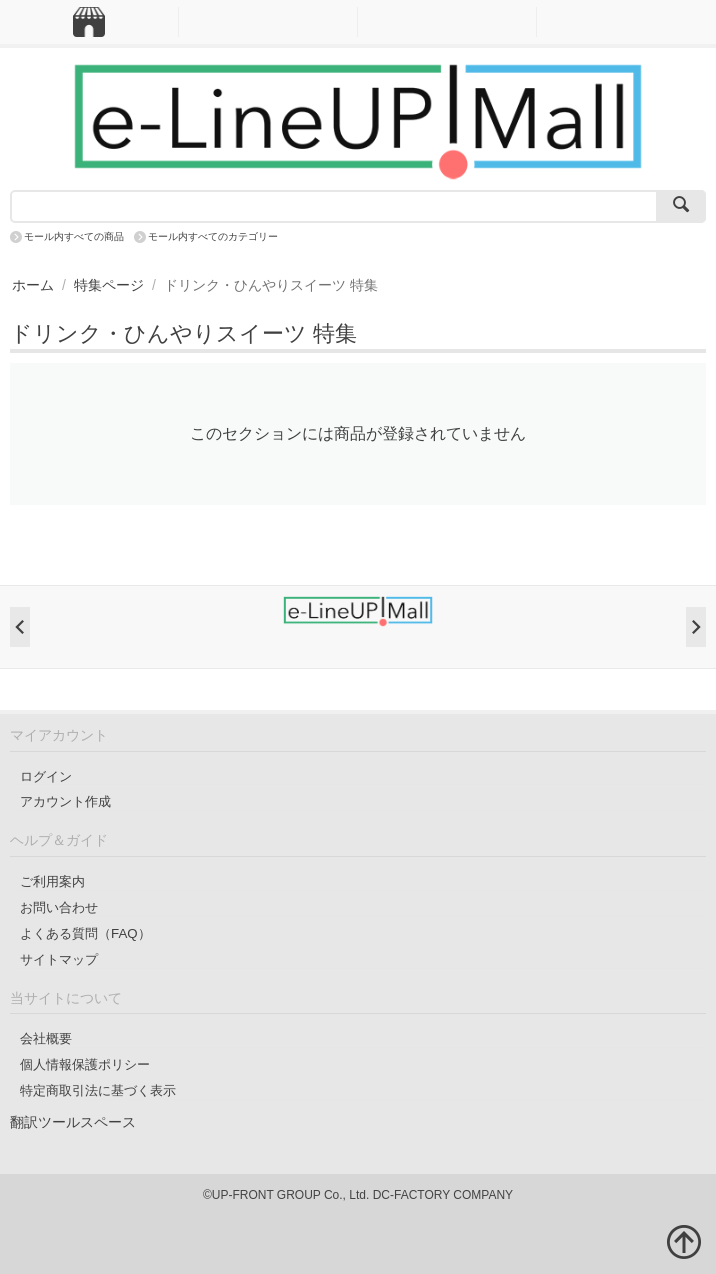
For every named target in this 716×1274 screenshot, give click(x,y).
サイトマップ (59, 959)
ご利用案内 (52, 881)
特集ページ (109, 285)
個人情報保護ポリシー (85, 1064)
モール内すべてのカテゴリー (213, 236)
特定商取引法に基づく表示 (98, 1090)
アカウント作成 (65, 801)
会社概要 (46, 1038)
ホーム (33, 285)
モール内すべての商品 (74, 236)
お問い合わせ (59, 907)
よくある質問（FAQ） (85, 933)
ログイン (46, 776)
